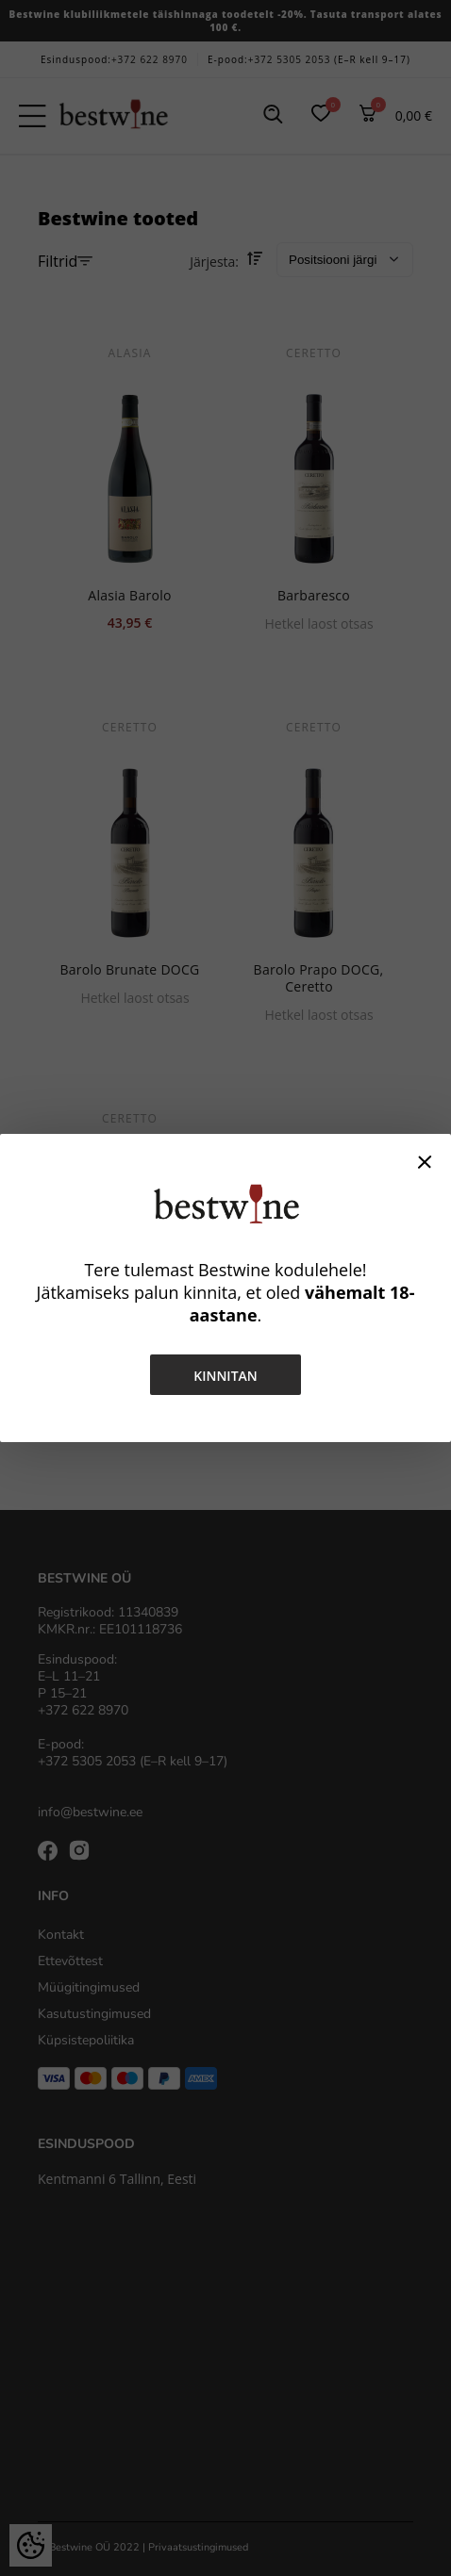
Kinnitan (225, 1376)
